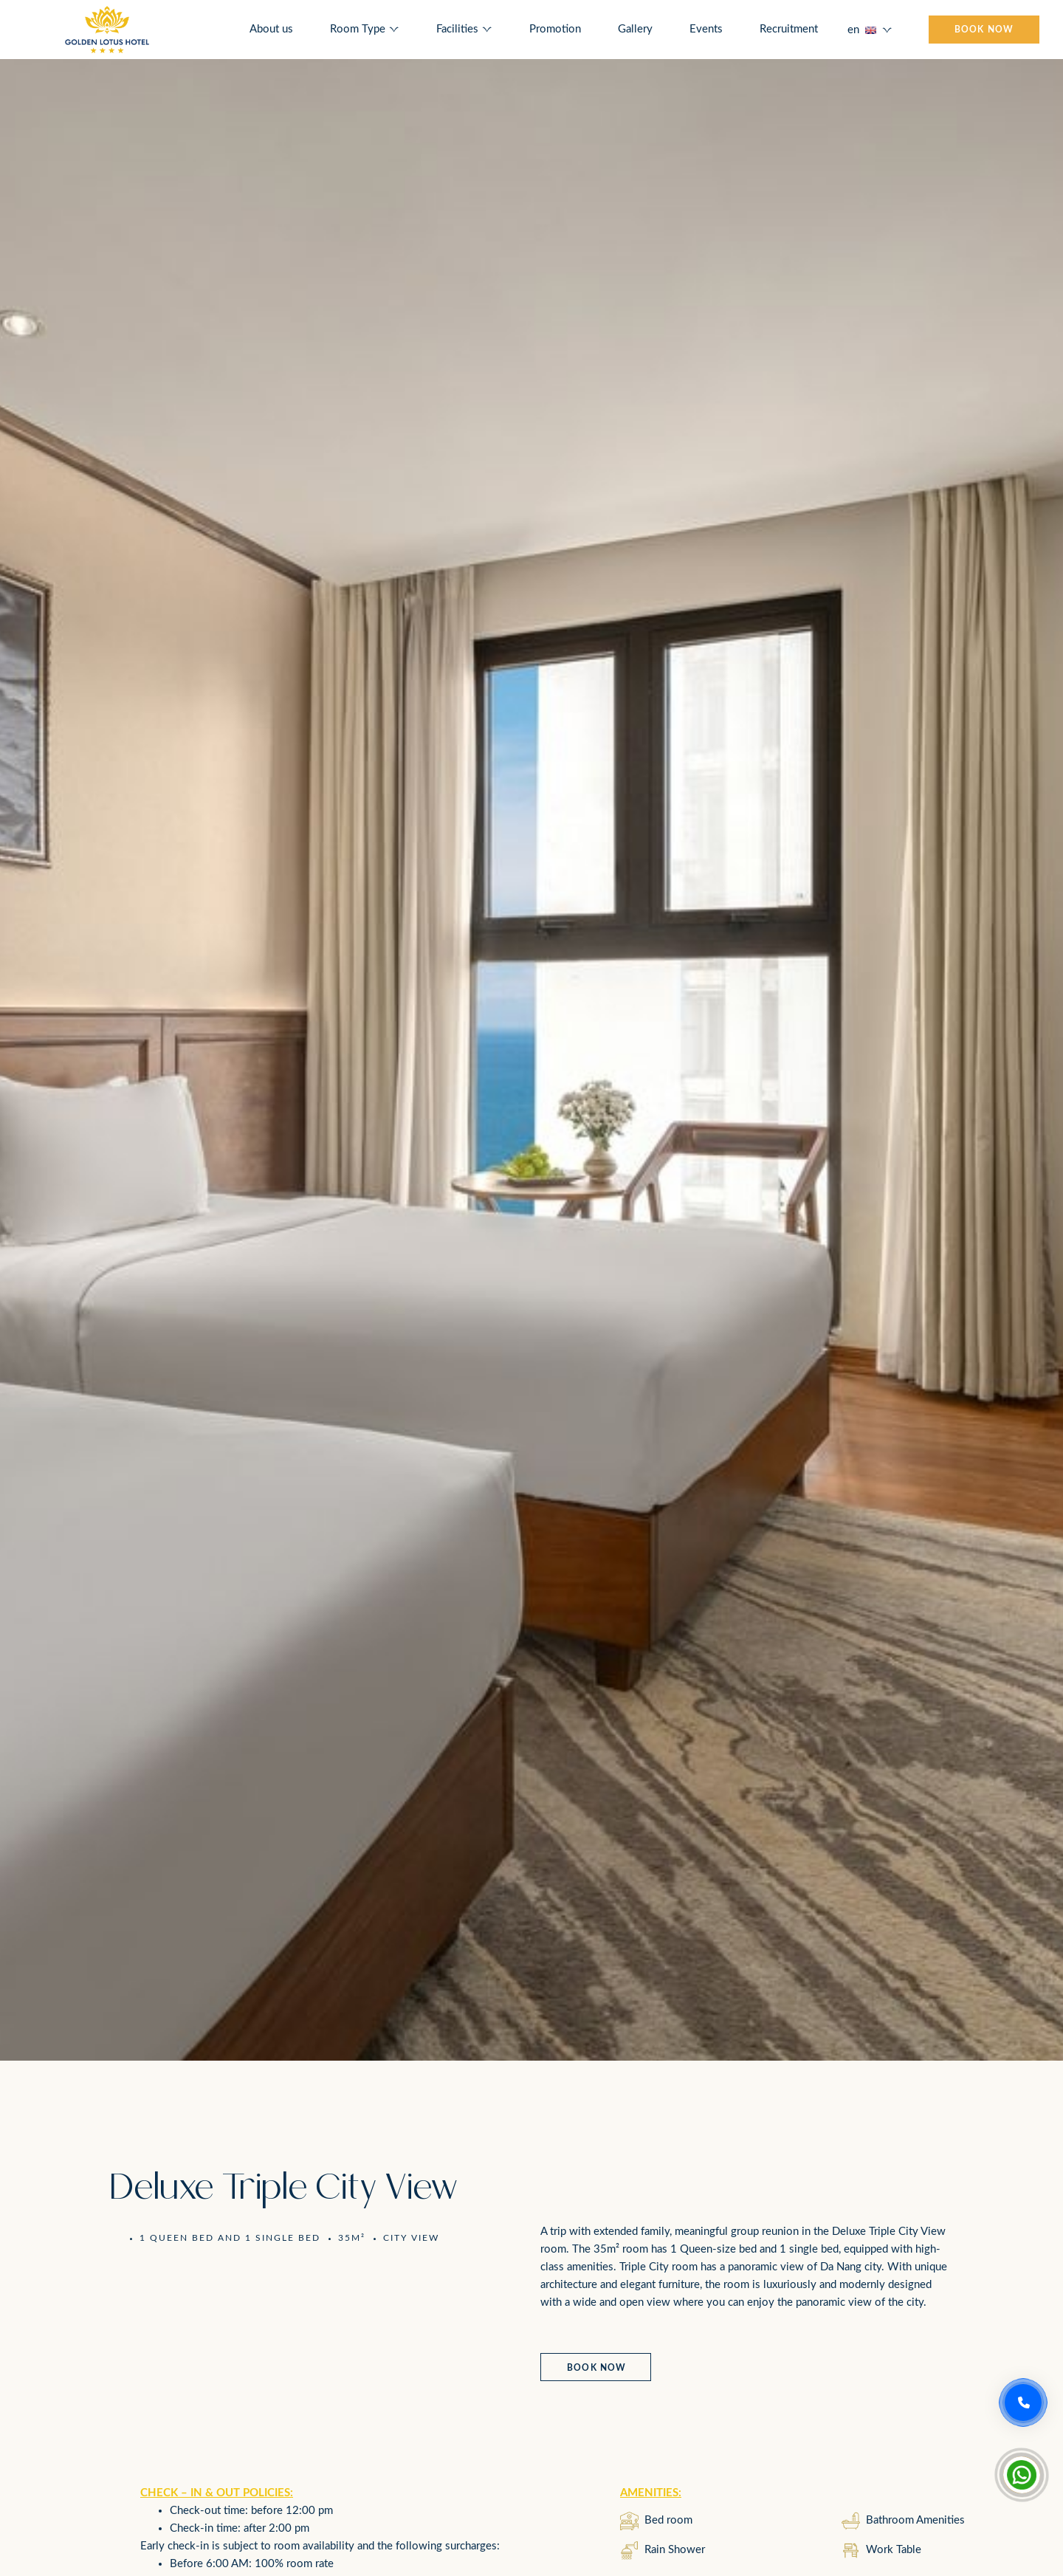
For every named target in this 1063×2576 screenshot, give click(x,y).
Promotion (555, 29)
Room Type (357, 29)
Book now (597, 2367)
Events (706, 29)
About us (271, 29)
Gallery (635, 29)
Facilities (457, 29)
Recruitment (789, 29)
